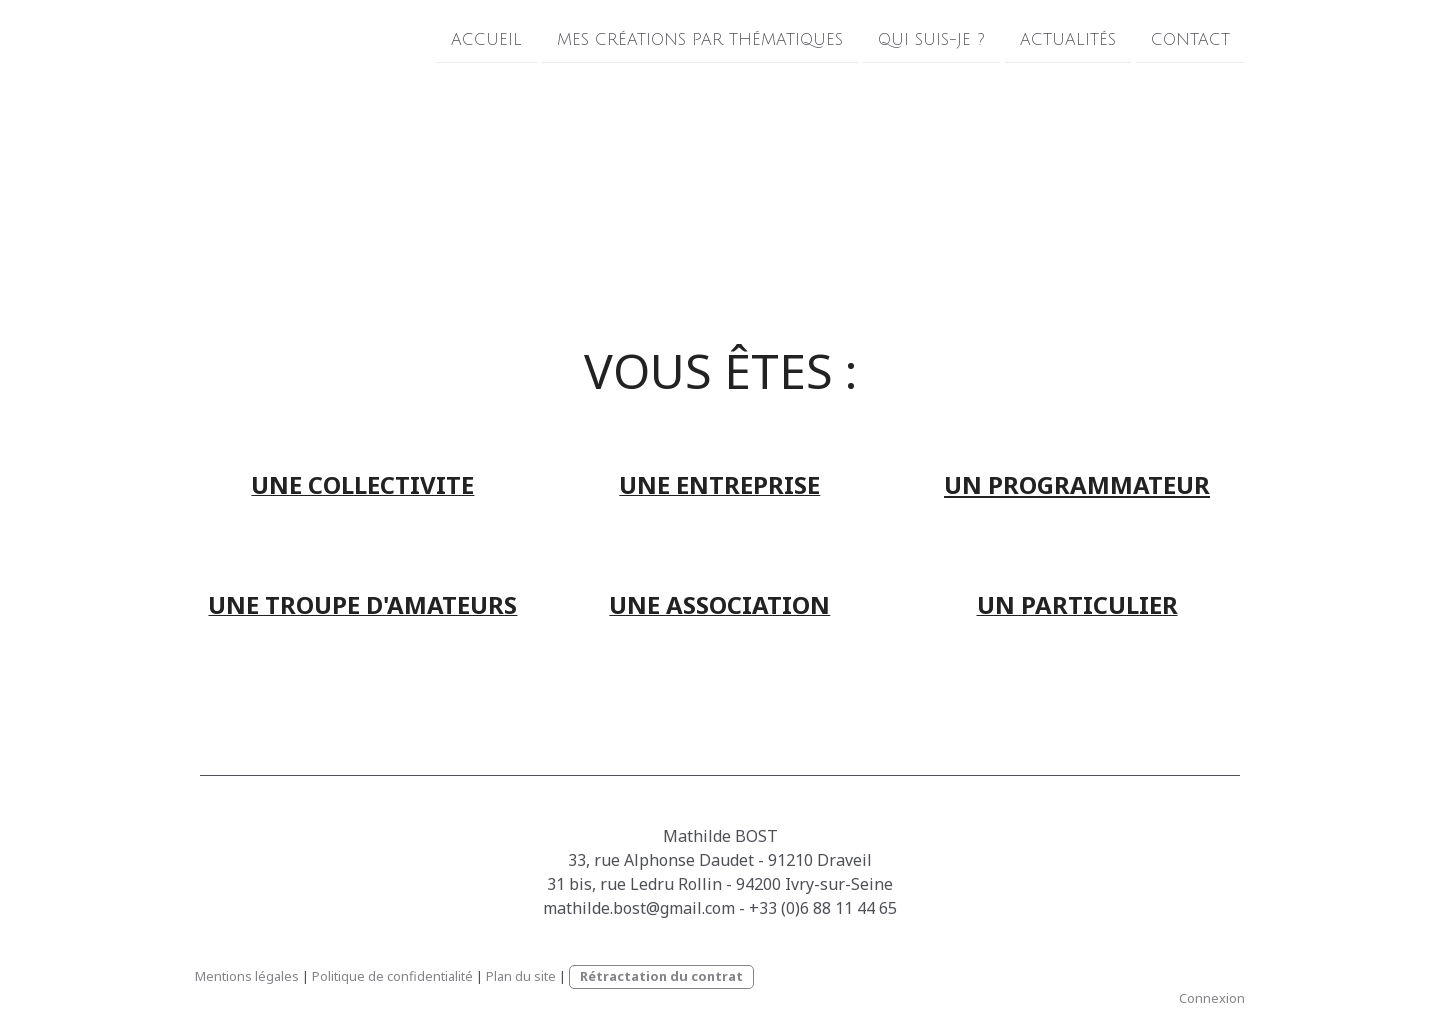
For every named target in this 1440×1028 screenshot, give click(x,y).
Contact (1190, 39)
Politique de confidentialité (392, 976)
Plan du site (521, 976)
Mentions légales (247, 976)
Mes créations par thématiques (700, 39)
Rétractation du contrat (661, 976)
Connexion (1212, 998)
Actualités (1068, 39)
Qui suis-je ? (931, 39)
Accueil (486, 39)
